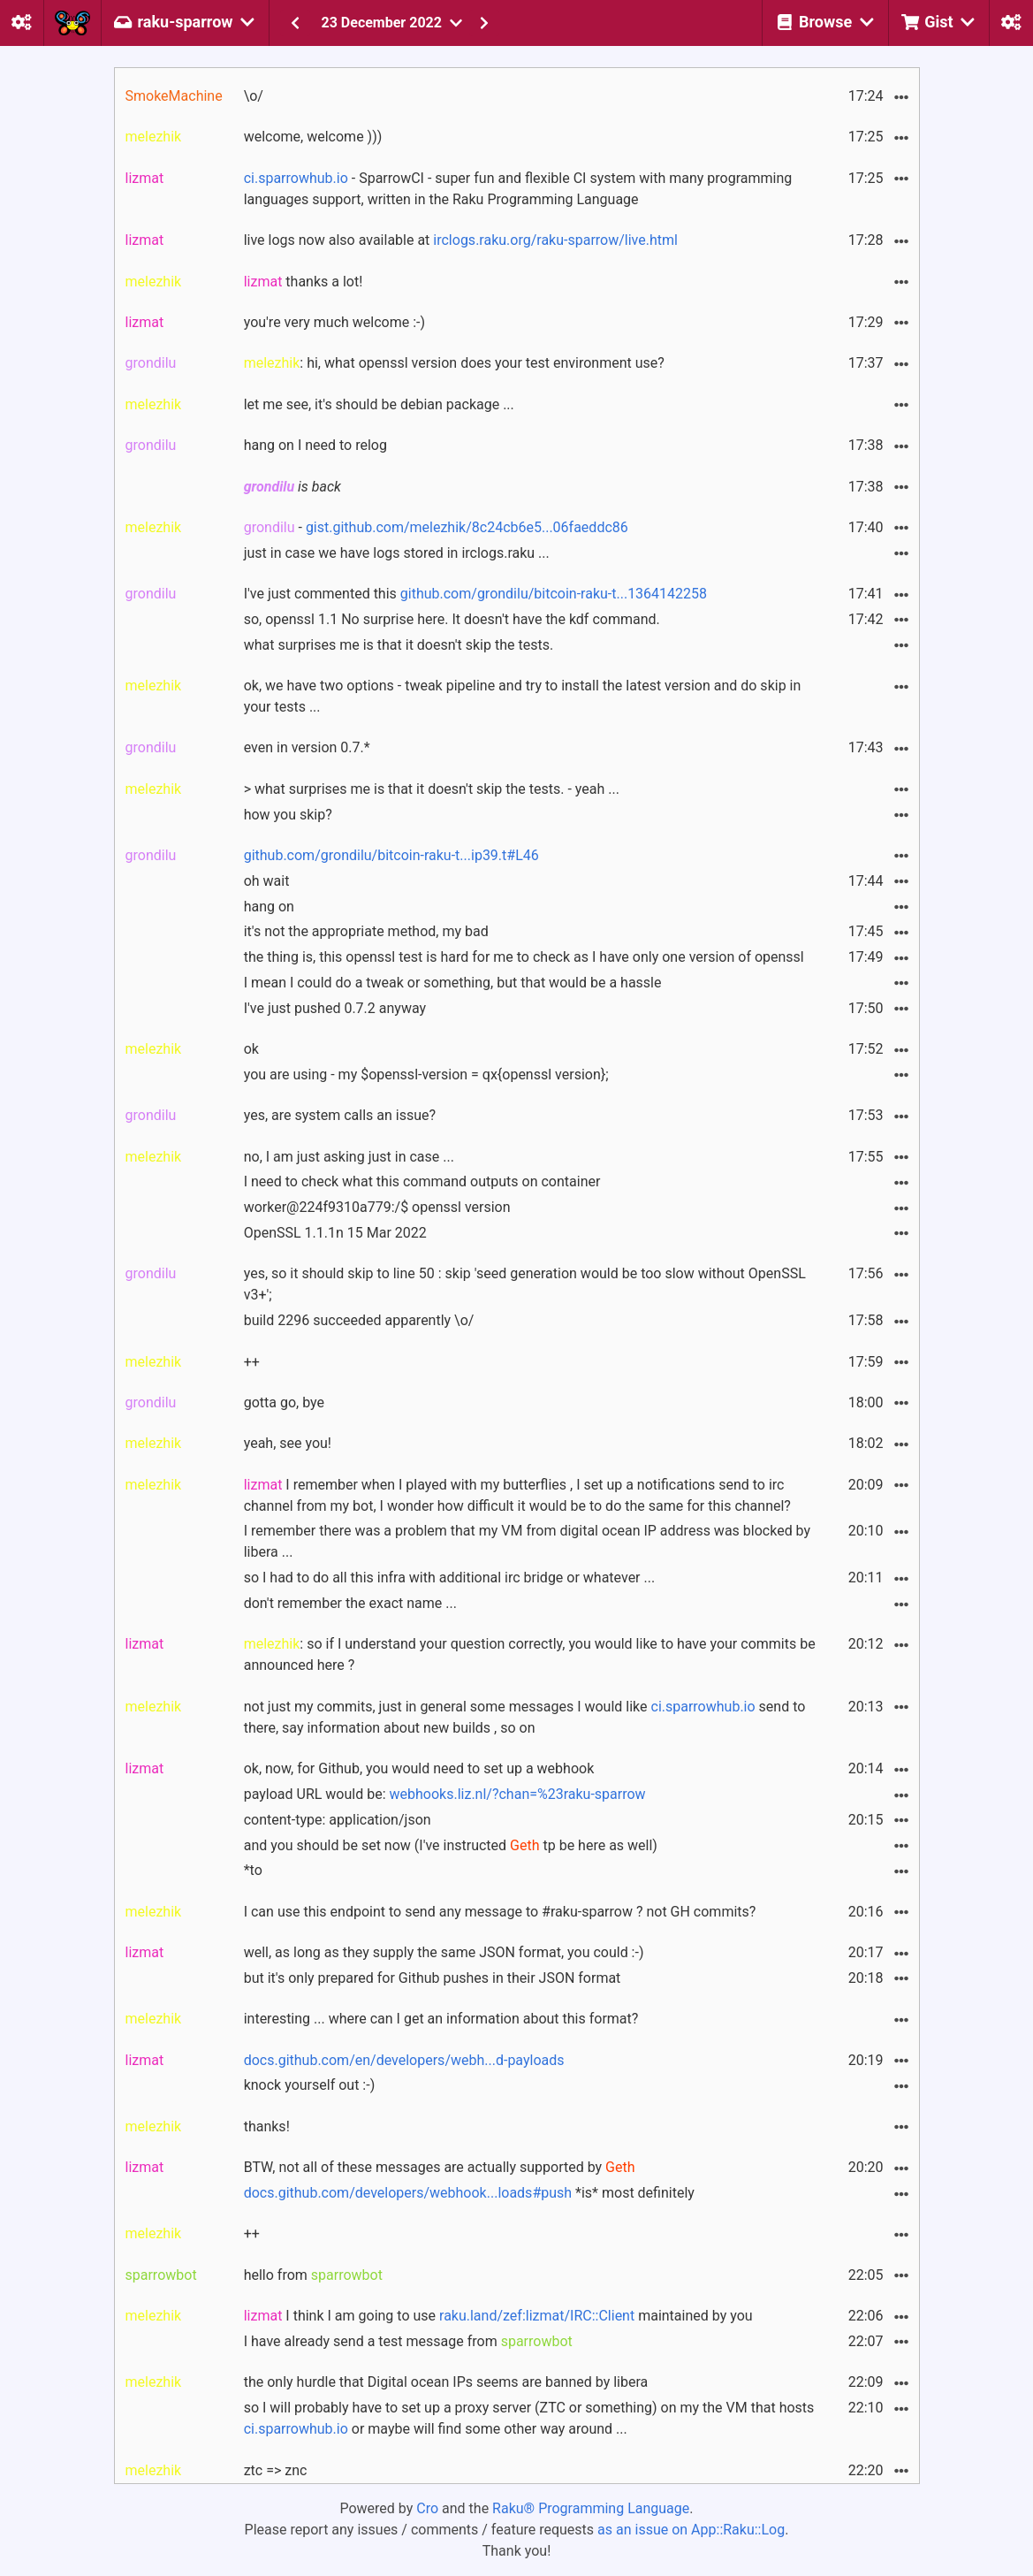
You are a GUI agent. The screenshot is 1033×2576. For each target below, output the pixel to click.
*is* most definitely (469, 2192)
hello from (313, 2275)
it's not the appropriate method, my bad (366, 931)
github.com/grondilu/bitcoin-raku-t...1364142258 (553, 593)
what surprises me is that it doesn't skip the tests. (398, 644)
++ (252, 1361)
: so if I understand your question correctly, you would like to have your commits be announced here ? (530, 1654)
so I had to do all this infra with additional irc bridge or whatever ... (450, 1577)
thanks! (267, 2126)
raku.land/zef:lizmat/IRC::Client (536, 2315)
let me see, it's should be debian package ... (379, 404)
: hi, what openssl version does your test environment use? (454, 362)
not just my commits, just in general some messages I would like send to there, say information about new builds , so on (525, 1717)
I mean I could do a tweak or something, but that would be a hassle (453, 982)
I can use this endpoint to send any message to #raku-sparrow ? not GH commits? (500, 1911)
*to (253, 1870)
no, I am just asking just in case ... (349, 1156)
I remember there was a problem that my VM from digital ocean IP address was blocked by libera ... (527, 1541)
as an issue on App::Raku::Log (691, 2529)
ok (251, 1048)
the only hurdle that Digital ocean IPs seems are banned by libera (446, 2382)
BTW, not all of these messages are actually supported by (439, 2167)
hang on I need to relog (315, 445)
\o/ (253, 96)
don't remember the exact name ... (350, 1603)
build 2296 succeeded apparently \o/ (359, 1320)
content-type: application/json (337, 1819)
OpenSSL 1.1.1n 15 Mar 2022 (335, 1232)
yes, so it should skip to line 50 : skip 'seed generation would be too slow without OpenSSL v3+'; (525, 1284)
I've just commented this (475, 593)
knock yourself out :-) (310, 2085)
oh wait (267, 881)
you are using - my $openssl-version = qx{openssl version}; (426, 1074)
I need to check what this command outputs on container (422, 1181)
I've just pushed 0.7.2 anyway (335, 1008)
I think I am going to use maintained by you (498, 2315)
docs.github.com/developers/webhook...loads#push (408, 2192)
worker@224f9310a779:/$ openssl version (377, 1207)
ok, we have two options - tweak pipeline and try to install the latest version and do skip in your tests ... (522, 696)
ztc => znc (276, 2470)
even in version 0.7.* (307, 747)
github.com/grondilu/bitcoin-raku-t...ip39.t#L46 (391, 855)
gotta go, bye (284, 1402)
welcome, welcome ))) (313, 136)
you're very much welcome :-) (334, 322)
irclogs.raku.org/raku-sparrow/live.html (555, 240)
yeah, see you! (287, 1443)
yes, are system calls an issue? (340, 1115)
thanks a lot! (303, 281)
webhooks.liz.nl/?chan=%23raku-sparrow (518, 1794)
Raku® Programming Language (590, 2508)
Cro (427, 2508)
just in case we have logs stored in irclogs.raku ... (397, 553)
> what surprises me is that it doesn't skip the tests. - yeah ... (431, 789)
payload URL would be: (445, 1794)
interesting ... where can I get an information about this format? (441, 2018)
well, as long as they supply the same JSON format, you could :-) (444, 1952)
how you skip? (288, 814)
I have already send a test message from (408, 2341)
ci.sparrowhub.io (296, 178)
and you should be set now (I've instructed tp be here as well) (450, 1845)
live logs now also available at (461, 240)
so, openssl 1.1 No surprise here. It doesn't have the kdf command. (452, 619)
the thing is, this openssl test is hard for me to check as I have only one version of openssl (524, 957)
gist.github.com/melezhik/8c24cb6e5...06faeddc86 (467, 527)
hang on (269, 906)
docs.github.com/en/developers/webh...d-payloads (404, 2060)
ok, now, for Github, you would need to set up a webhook (419, 1768)
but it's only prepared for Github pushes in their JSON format (432, 1978)
